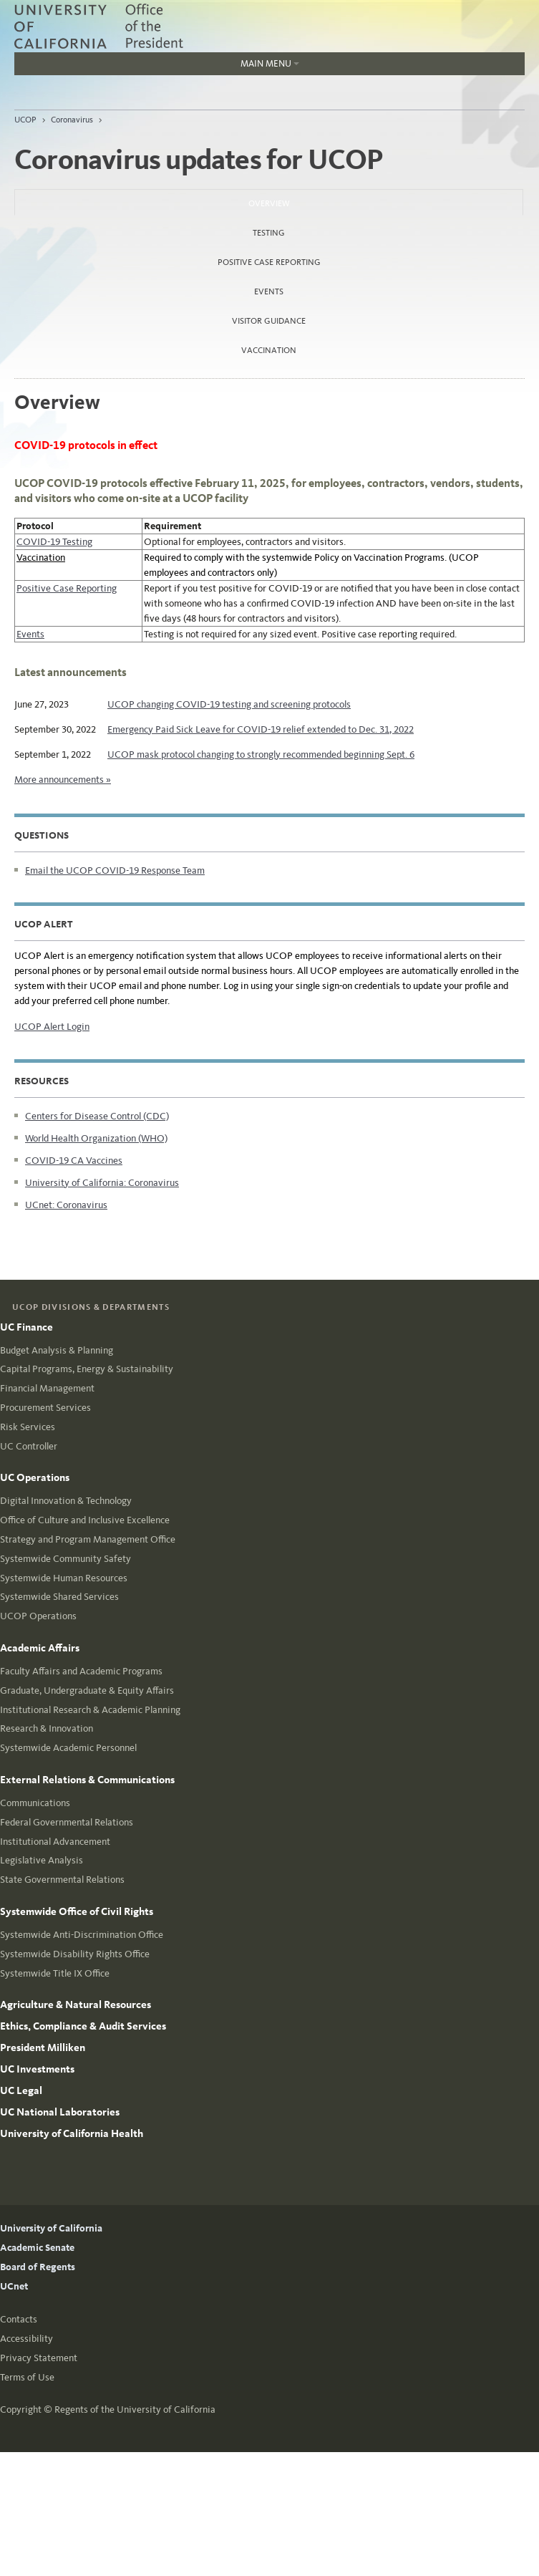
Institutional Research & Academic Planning (90, 1710)
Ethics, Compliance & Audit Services (83, 2026)
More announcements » (62, 779)
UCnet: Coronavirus (66, 1205)
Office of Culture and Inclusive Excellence (85, 1520)
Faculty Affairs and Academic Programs (81, 1671)
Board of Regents (37, 2267)
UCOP (25, 120)
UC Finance (26, 1327)
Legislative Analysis (41, 1860)
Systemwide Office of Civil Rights (76, 1911)
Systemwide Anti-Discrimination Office (81, 1935)
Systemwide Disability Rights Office (75, 1954)
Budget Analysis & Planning (56, 1350)
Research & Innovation (46, 1728)
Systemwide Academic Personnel (68, 1748)
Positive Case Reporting (269, 262)
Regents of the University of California (134, 2409)
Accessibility (26, 2339)
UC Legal (21, 2090)
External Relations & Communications (87, 1779)
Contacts (18, 2319)
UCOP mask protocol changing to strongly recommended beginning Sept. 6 (260, 754)
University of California (51, 2228)
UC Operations (34, 1477)
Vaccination (268, 350)
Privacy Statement (38, 2358)
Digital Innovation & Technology (66, 1501)
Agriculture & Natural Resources (75, 2004)
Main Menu (156, 66)
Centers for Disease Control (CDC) (97, 1116)
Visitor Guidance (269, 321)
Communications (35, 1803)
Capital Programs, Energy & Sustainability (86, 1369)
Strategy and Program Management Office (87, 1539)
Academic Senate (37, 2248)
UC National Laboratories (60, 2111)
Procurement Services (45, 1408)
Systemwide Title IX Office (55, 1973)
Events (268, 291)
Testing (269, 233)
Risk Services (27, 1427)
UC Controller (28, 1446)
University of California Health (71, 2133)
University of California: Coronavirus (102, 1183)
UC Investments (37, 2069)
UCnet (14, 2286)
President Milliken (42, 2047)
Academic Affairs (39, 1647)
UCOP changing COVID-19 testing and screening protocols (229, 704)
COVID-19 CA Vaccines (73, 1160)
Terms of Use (27, 2377)
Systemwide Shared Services (59, 1597)
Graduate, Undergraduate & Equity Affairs (87, 1690)
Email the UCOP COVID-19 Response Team (115, 870)
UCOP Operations (38, 1616)
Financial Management (47, 1388)
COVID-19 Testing (54, 542)
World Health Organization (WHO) (96, 1138)
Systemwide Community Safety (65, 1559)
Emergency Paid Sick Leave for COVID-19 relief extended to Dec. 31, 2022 (260, 729)
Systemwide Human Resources (63, 1578)
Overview (307, 198)
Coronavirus (72, 120)
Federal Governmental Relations (66, 1822)
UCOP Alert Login (51, 1027)
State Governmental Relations (62, 1879)
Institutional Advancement (55, 1841)
